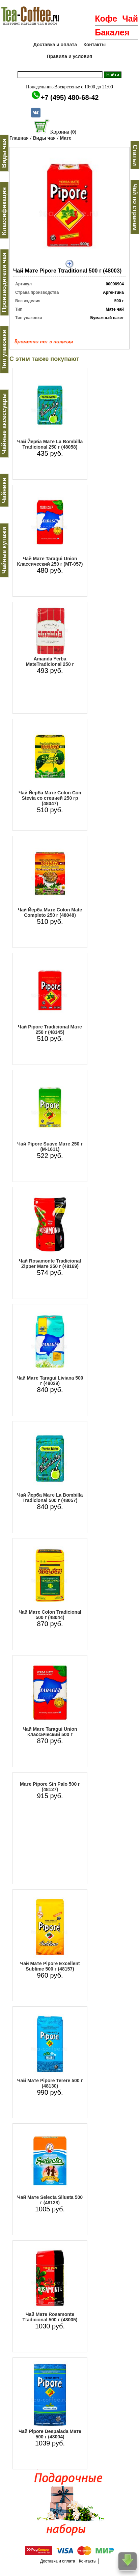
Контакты (94, 44)
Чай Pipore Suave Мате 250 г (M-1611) (50, 1146)
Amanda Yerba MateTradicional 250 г (50, 661)
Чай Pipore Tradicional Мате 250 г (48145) (50, 1029)
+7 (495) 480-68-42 (70, 97)
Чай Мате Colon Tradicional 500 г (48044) (50, 1614)
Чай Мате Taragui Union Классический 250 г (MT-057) (50, 561)
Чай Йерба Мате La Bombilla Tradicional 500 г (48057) (50, 1497)
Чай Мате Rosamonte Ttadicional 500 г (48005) (49, 2317)
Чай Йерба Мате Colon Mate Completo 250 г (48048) (50, 912)
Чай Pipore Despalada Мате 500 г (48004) (50, 2434)
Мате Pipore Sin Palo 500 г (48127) (50, 1786)
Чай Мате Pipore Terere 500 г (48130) (50, 2083)
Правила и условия (69, 56)
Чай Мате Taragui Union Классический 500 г (50, 1731)
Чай (130, 18)
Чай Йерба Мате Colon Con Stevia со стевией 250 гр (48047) (50, 798)
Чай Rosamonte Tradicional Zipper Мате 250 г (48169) (50, 1263)
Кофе (106, 18)
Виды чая (44, 138)
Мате (65, 138)
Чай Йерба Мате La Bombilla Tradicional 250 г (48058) (50, 444)
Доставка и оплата (55, 44)
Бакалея (112, 32)
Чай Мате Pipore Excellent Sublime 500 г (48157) (50, 1966)
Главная (19, 138)
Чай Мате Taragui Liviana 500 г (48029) (50, 1380)
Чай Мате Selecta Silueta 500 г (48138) (50, 2200)
